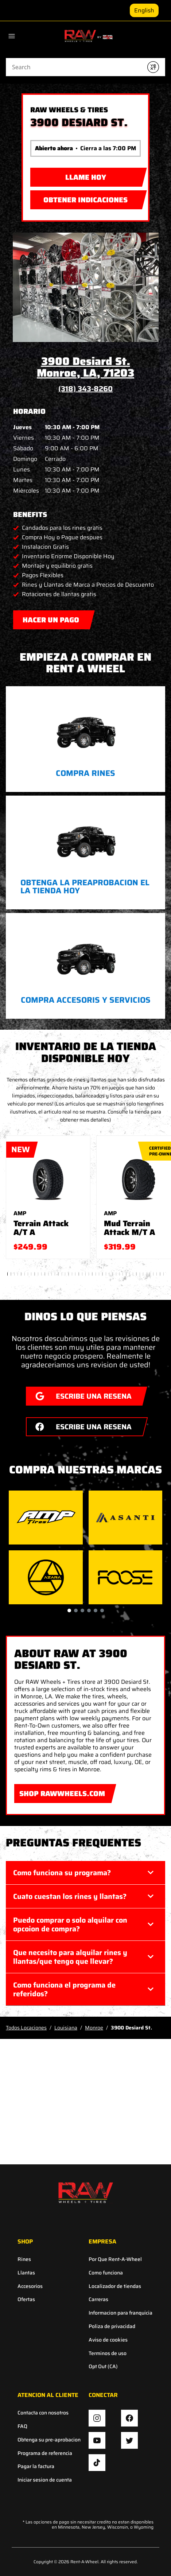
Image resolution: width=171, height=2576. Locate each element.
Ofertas (26, 2299)
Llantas (26, 2273)
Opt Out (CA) (103, 2366)
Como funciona (106, 2273)
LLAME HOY (85, 177)
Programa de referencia (45, 2453)
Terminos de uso (108, 2353)
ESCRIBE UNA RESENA (79, 1394)
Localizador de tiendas (115, 2286)
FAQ (22, 2426)
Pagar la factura (36, 2466)
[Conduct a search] (73, 67)
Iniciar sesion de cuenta (45, 2480)
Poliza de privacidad (112, 2326)
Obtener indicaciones (79, 198)
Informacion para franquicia (120, 2313)
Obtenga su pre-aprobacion (49, 2440)
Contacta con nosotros (43, 2413)
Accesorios (30, 2286)
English (144, 10)
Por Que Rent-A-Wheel (115, 2259)
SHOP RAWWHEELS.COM (60, 1791)
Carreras (98, 2299)
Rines (24, 2259)
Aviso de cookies (108, 2340)
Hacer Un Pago (51, 618)
